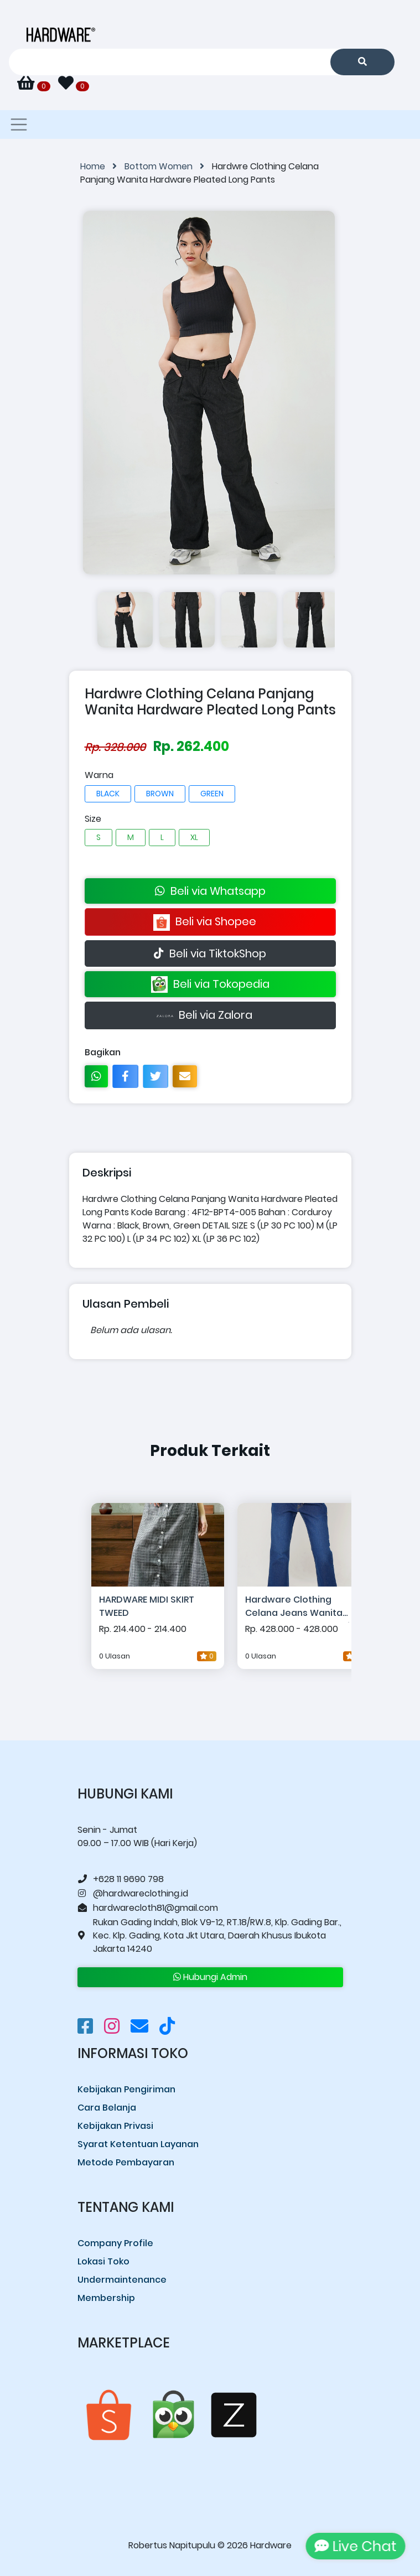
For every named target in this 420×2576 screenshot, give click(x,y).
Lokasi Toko (103, 2261)
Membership (106, 2298)
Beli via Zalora (210, 1015)
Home (102, 166)
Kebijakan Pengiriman (126, 2089)
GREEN (212, 793)
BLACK (108, 793)
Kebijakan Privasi (115, 2125)
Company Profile (115, 2243)
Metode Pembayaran (125, 2162)
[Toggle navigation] (19, 124)
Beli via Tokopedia (210, 984)
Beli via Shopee (210, 922)
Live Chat (354, 2546)
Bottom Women (168, 166)
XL (194, 837)
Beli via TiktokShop (210, 953)
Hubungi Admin (210, 1977)
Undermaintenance (122, 2279)
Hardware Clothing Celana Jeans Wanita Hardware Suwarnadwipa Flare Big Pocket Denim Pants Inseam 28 (303, 1608)
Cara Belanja (106, 2107)
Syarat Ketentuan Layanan (138, 2144)
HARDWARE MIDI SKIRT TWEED (146, 1606)
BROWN (160, 793)
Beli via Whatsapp (210, 891)
